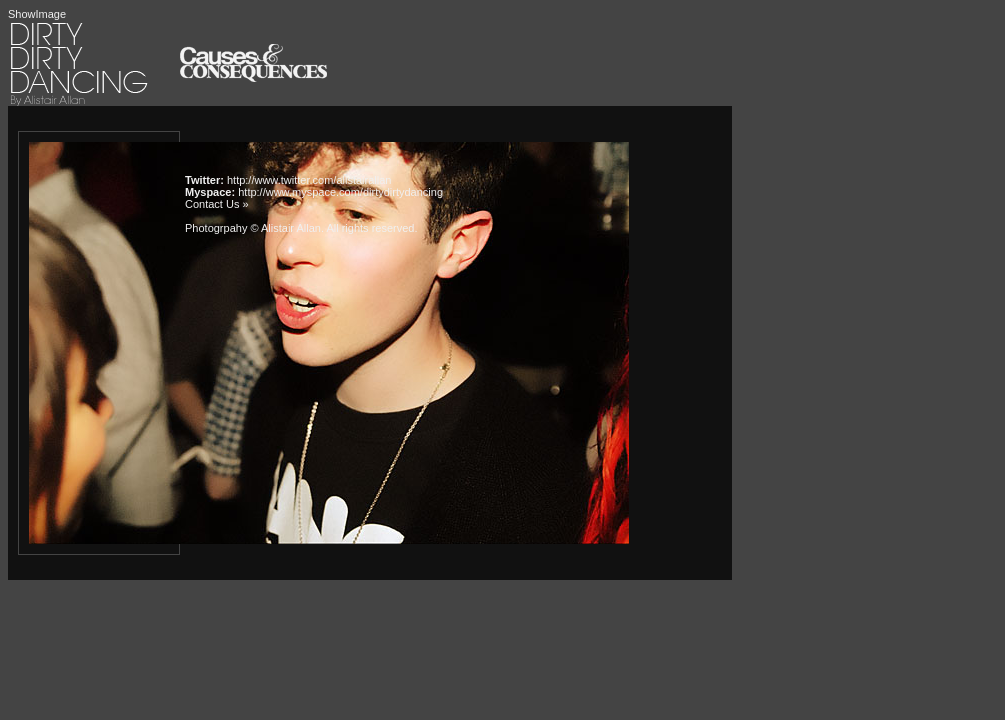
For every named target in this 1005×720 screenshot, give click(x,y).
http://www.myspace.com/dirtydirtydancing (340, 192)
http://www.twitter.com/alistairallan (309, 180)
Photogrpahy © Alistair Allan (253, 228)
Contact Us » (217, 204)
